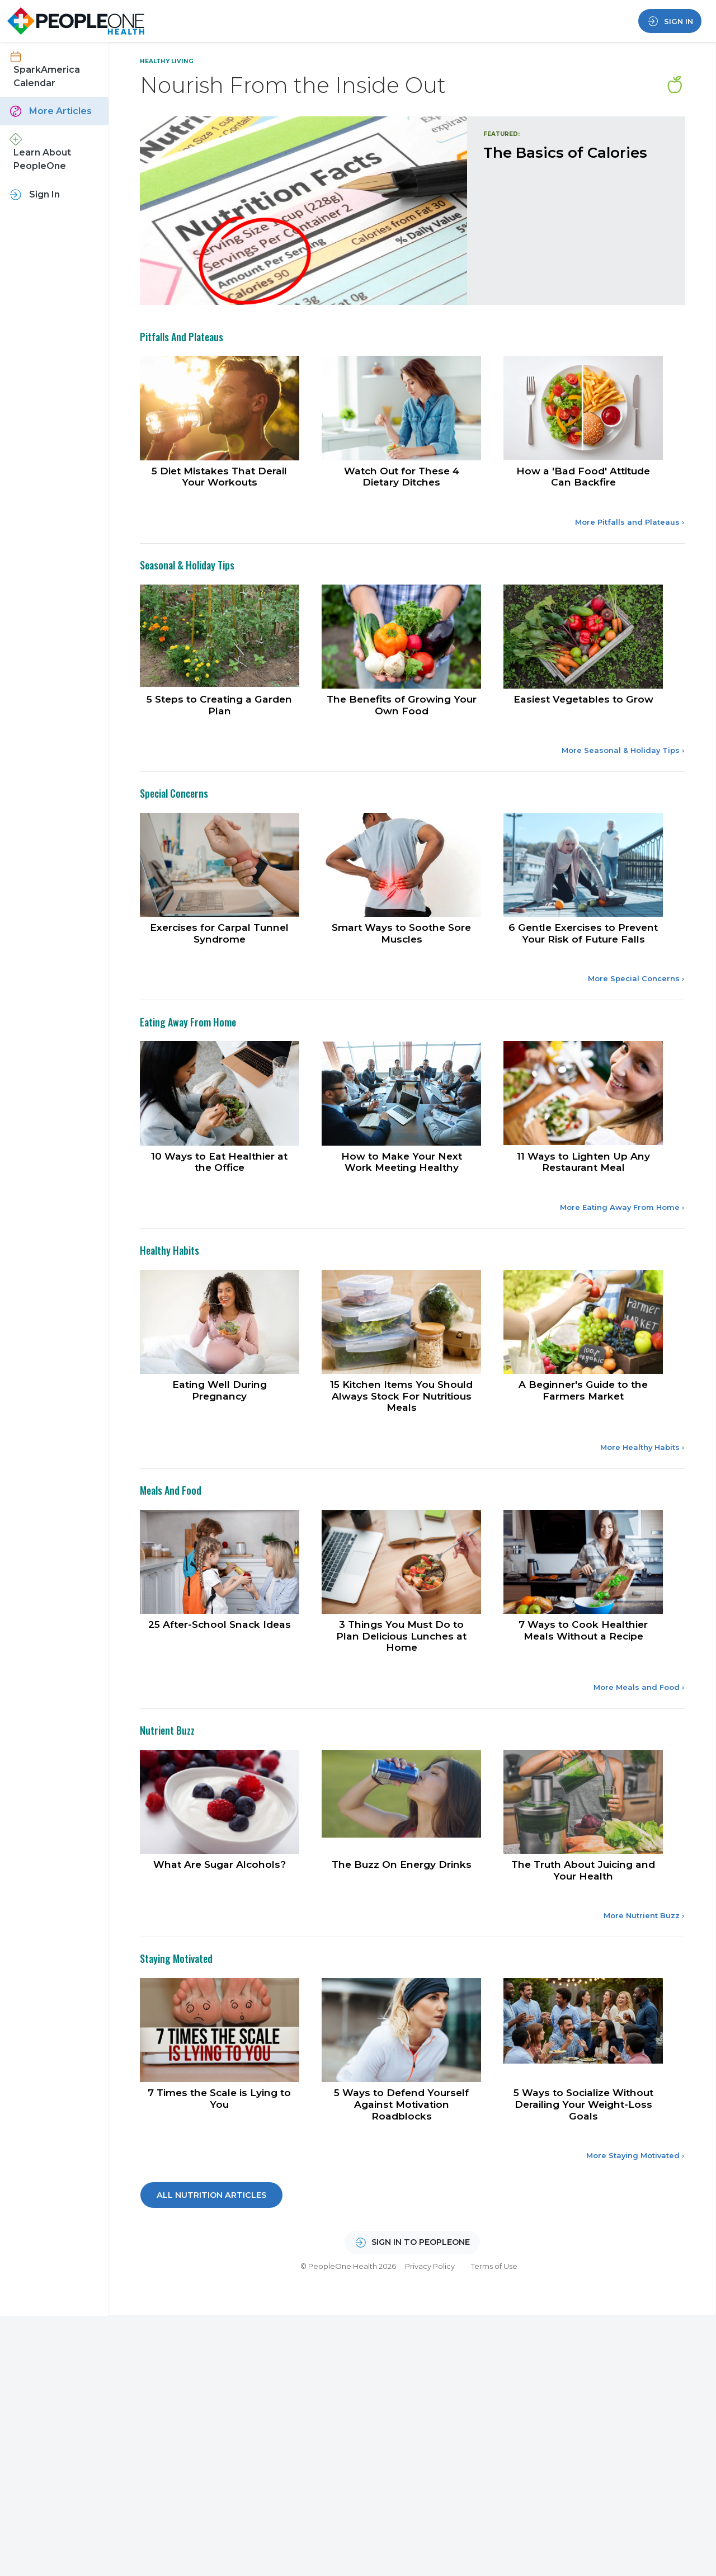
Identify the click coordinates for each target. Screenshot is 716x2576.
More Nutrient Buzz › (644, 1964)
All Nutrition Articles (211, 2246)
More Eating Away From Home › (622, 1248)
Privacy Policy (430, 2317)
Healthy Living (167, 61)
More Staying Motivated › (635, 2206)
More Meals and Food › (638, 1733)
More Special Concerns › (636, 1016)
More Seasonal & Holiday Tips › (623, 785)
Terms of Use (494, 2317)
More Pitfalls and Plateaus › (629, 554)
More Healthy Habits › (642, 1490)
